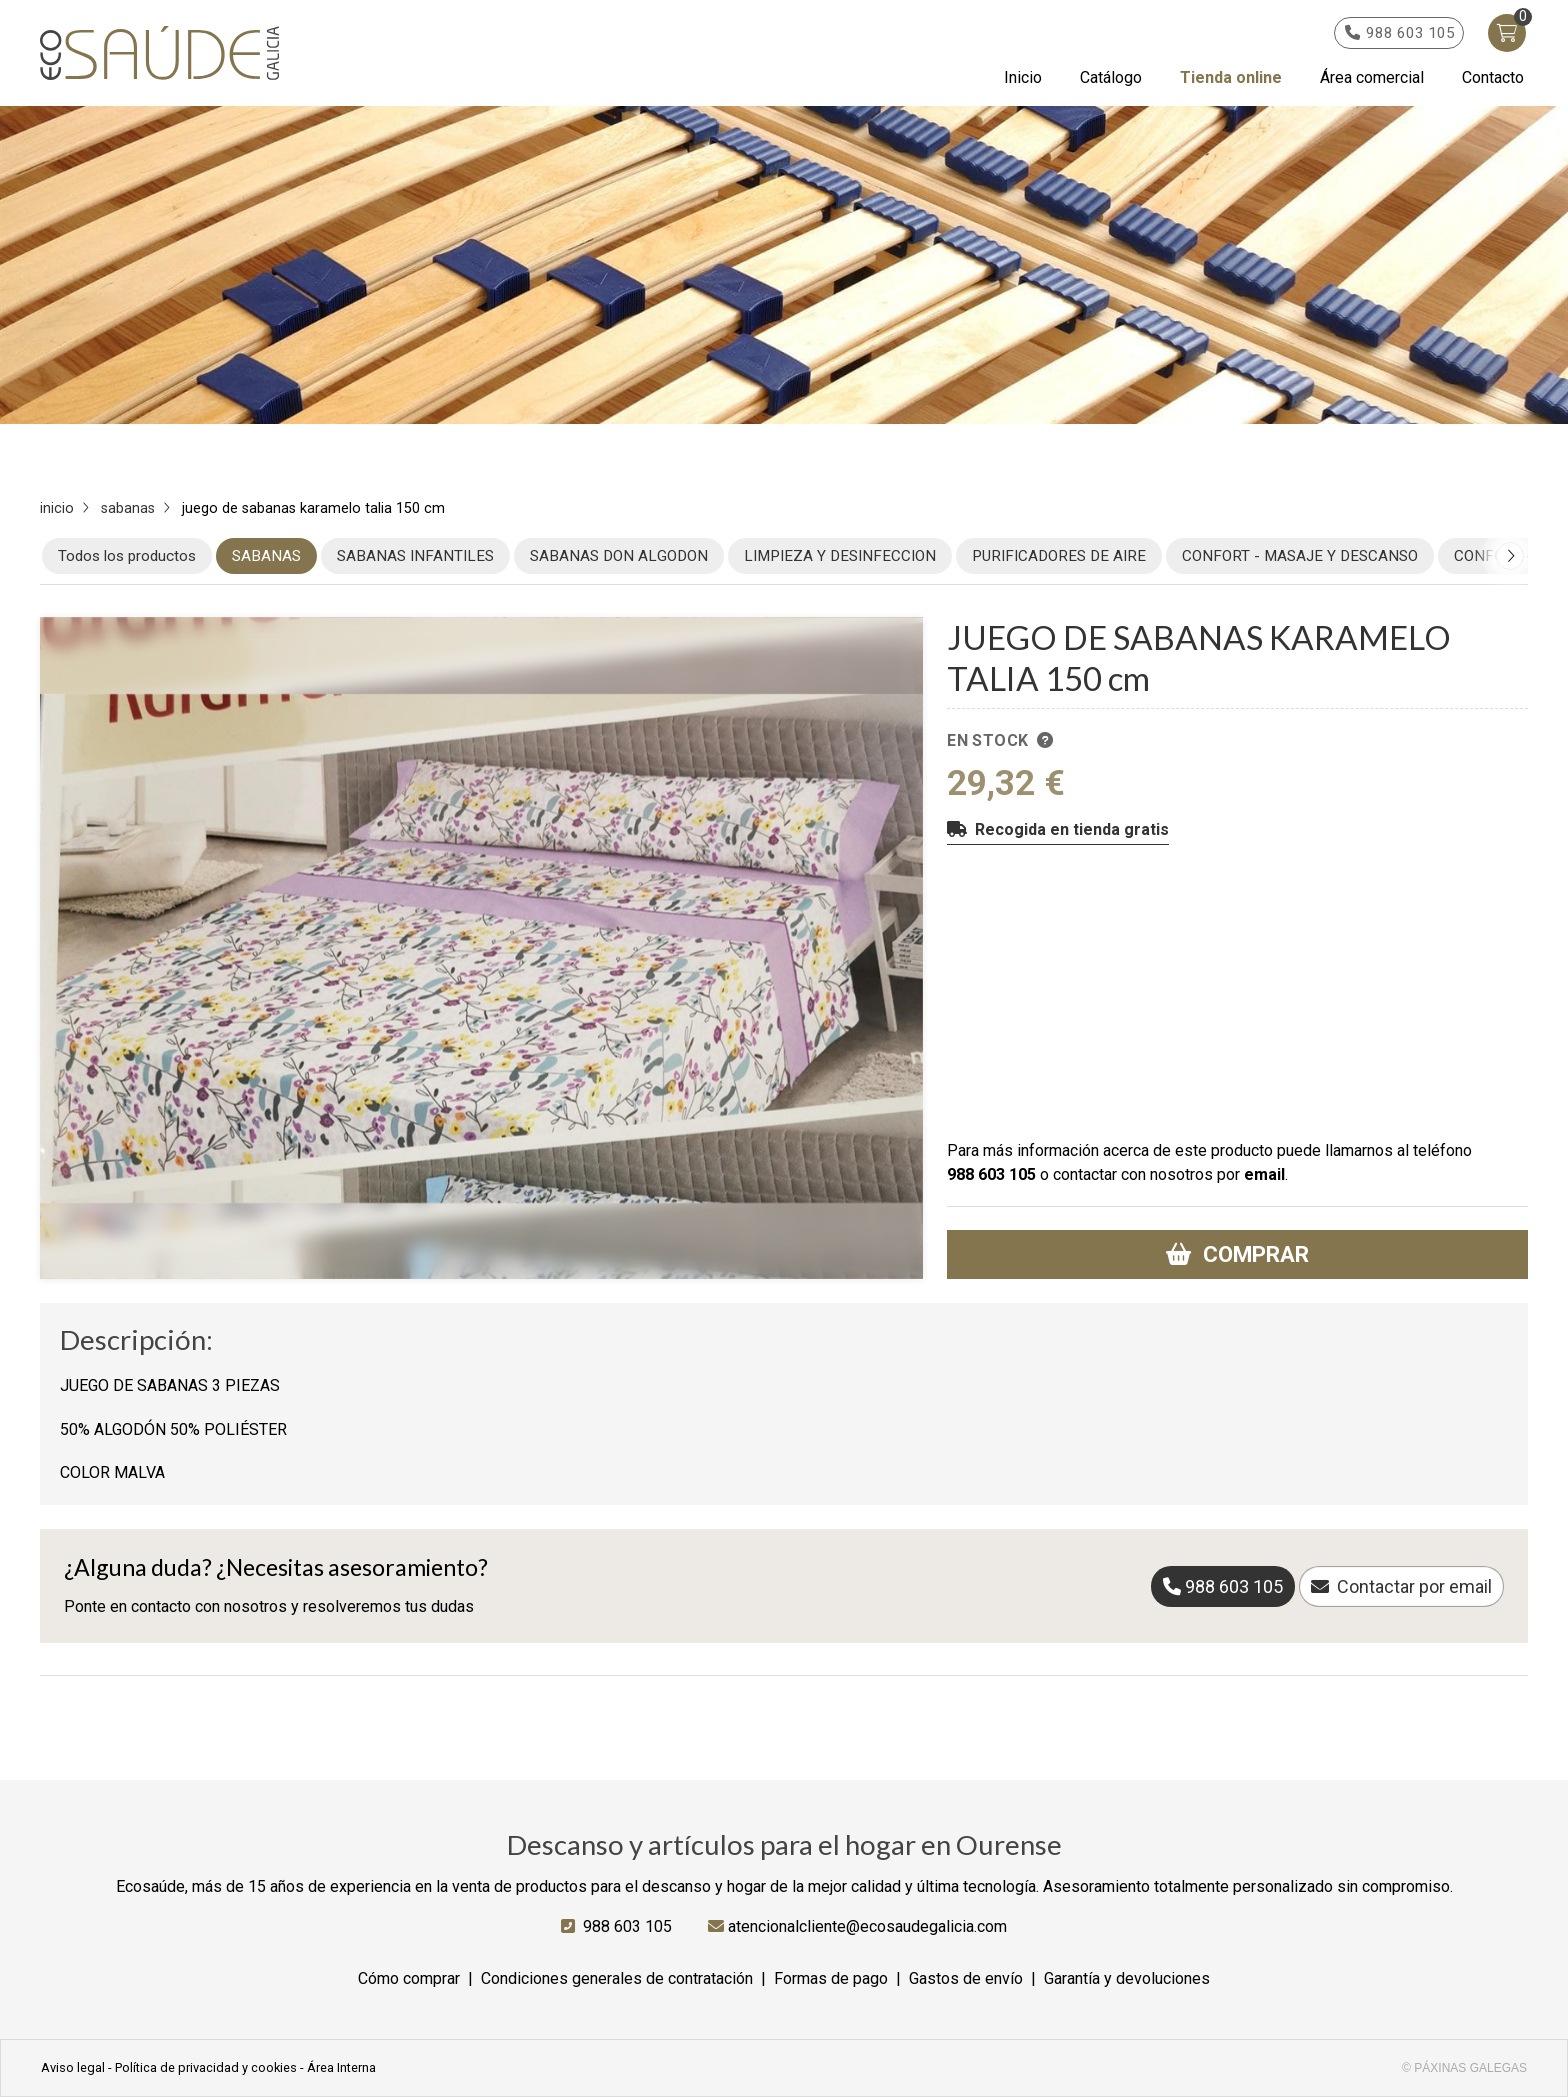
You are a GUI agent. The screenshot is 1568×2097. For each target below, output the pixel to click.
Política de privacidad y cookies (206, 2067)
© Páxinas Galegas (1464, 2068)
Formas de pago (831, 1978)
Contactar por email (1414, 1586)
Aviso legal (73, 2067)
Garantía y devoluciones (1127, 1978)
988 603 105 (991, 1174)
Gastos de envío (966, 1978)
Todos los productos (127, 556)
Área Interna (341, 2067)
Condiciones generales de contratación (617, 1978)
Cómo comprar (409, 1978)
